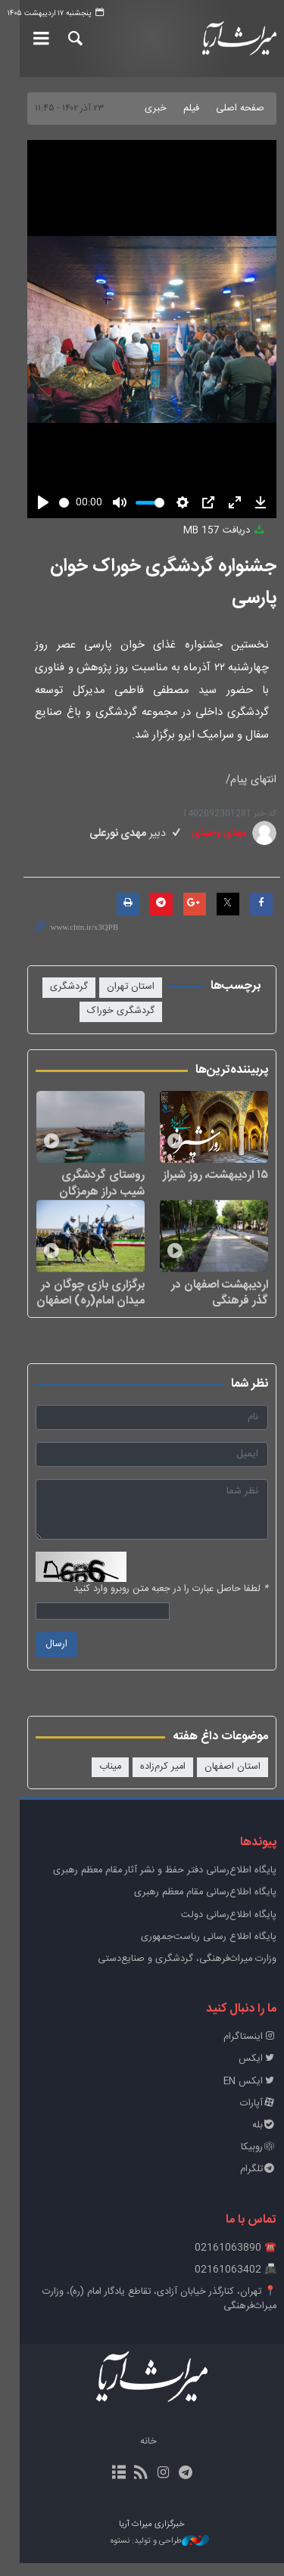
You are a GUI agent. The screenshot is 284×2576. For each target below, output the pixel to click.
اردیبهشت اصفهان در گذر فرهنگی (210, 1305)
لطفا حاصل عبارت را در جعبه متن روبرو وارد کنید (170, 1603)
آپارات (258, 2116)
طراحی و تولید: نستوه (150, 2555)
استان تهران (130, 987)
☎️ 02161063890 (235, 2261)
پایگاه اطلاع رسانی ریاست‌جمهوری (208, 1951)
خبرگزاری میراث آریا (237, 38)
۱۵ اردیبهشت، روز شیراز (215, 1182)
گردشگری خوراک (120, 1011)
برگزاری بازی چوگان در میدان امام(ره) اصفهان (81, 1305)
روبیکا (258, 2161)
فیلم (191, 109)
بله (264, 2139)
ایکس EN (249, 2094)
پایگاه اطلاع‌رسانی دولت (228, 1928)
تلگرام (258, 2183)
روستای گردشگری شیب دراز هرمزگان (79, 1190)
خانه (138, 2455)
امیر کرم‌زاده (163, 1780)
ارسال (37, 1658)
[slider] (54, 503)
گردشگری (69, 987)
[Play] (23, 502)
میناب (110, 1780)
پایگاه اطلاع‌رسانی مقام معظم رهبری (205, 1906)
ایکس (257, 2072)
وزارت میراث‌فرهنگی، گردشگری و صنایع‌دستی (187, 1973)
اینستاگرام (249, 2051)
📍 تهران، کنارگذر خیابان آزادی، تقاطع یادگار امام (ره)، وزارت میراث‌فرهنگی (159, 2313)
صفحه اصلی (240, 109)
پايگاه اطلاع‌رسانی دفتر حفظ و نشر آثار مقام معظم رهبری (164, 1884)
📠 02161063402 (235, 2283)
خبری (156, 109)
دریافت (225, 531)
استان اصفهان (232, 1780)
